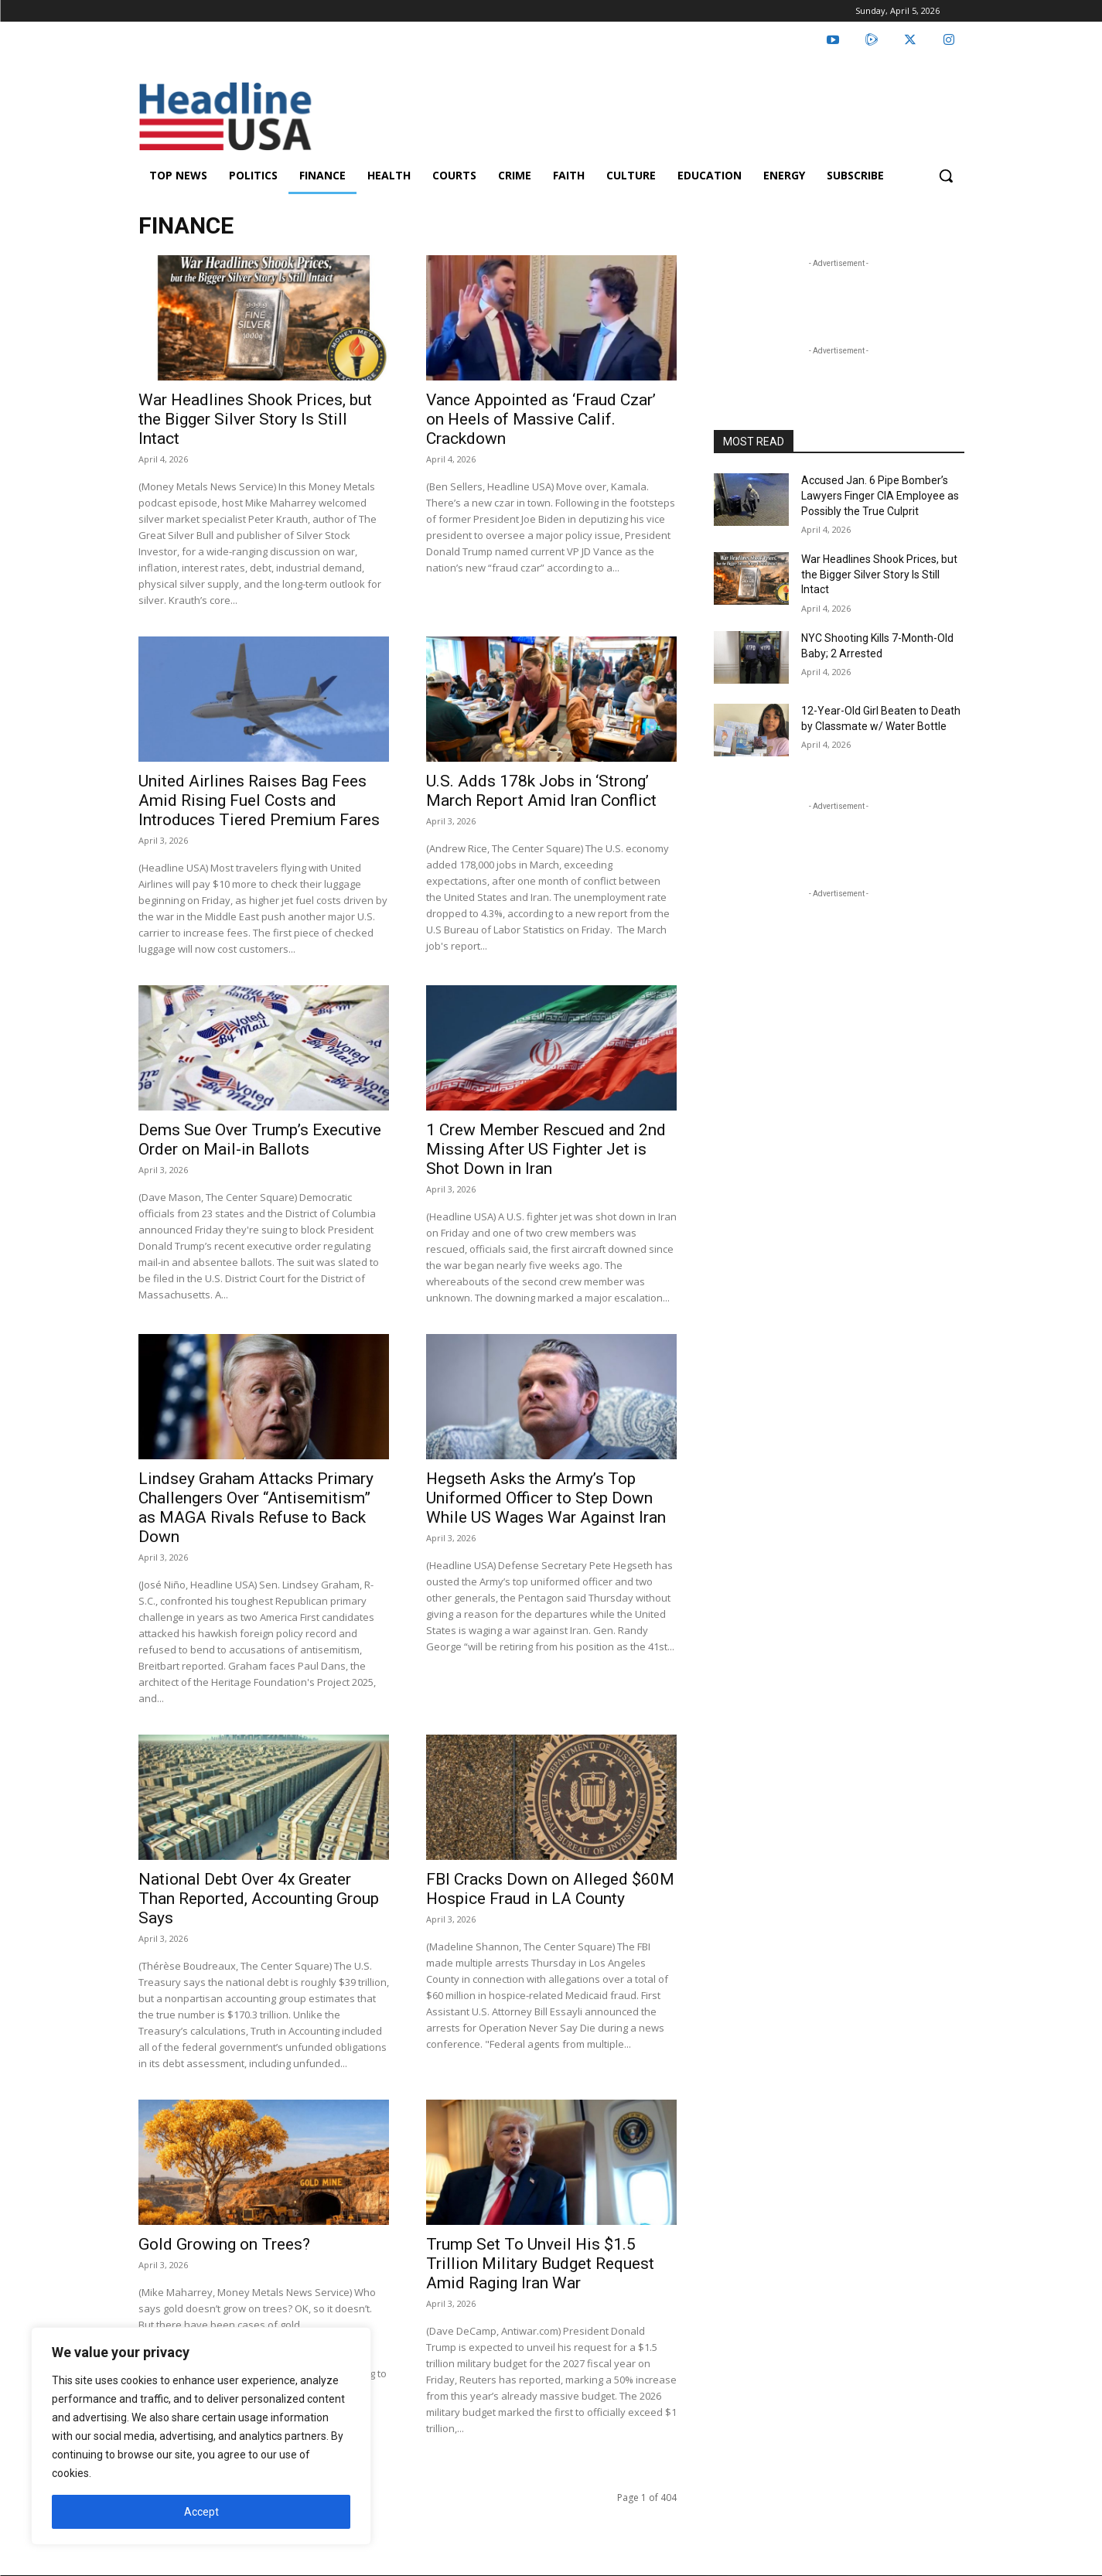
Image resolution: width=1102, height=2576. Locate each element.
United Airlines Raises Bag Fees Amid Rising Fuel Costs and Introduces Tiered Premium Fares (259, 800)
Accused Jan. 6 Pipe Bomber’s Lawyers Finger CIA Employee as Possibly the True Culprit (880, 495)
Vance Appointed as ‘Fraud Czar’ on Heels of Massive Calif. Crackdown (541, 419)
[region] (201, 2436)
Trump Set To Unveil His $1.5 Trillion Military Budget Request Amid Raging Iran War (540, 2263)
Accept (201, 2512)
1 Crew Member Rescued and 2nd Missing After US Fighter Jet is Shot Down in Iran (546, 1149)
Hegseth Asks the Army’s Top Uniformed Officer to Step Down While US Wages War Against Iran (546, 1498)
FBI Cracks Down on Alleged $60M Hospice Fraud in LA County (550, 1889)
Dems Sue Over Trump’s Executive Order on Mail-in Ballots (259, 1139)
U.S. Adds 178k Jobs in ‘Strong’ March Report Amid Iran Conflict (541, 791)
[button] (945, 175)
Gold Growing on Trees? (224, 2244)
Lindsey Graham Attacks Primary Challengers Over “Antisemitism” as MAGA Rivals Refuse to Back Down (256, 1507)
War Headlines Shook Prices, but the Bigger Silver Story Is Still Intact (255, 419)
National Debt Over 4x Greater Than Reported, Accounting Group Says (258, 1898)
